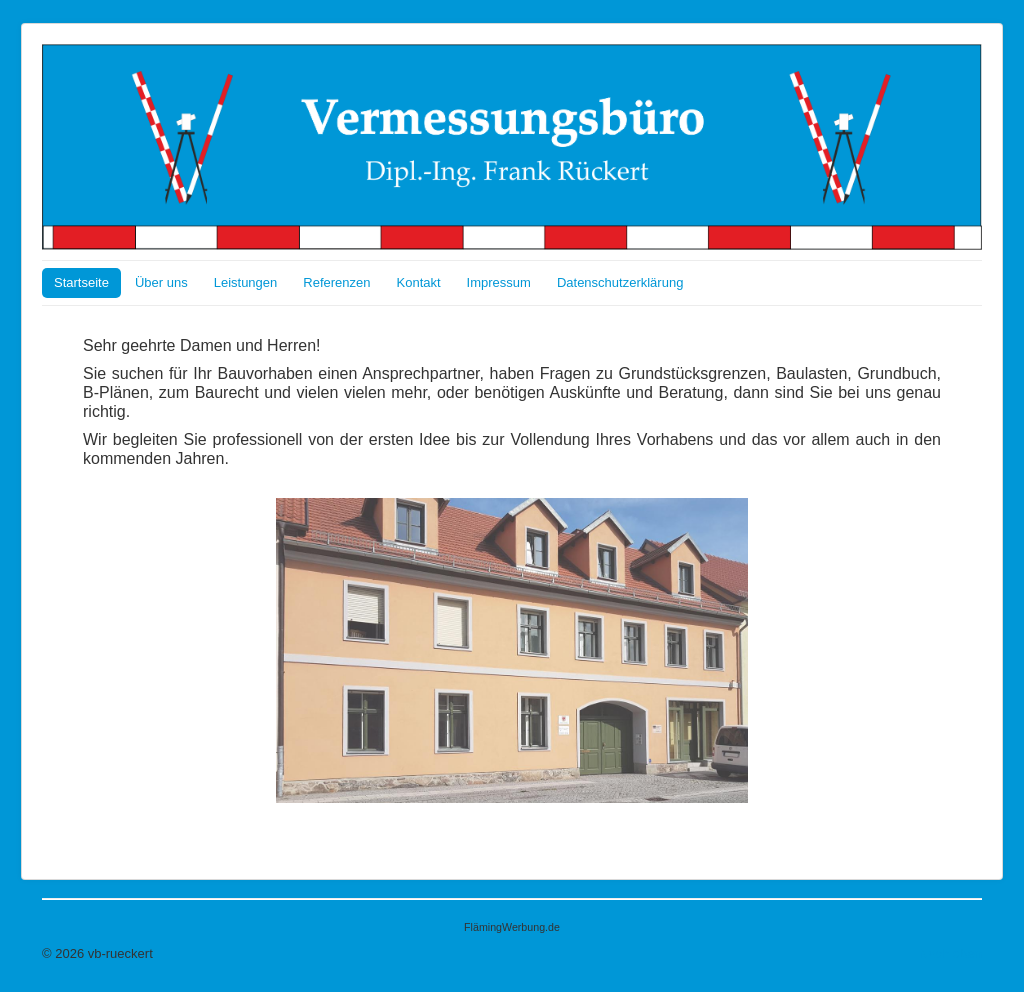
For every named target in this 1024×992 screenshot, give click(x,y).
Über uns (161, 282)
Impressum (499, 282)
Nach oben (950, 953)
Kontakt (419, 282)
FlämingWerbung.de (512, 927)
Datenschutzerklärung (620, 282)
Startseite (81, 282)
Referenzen (336, 282)
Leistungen (246, 282)
